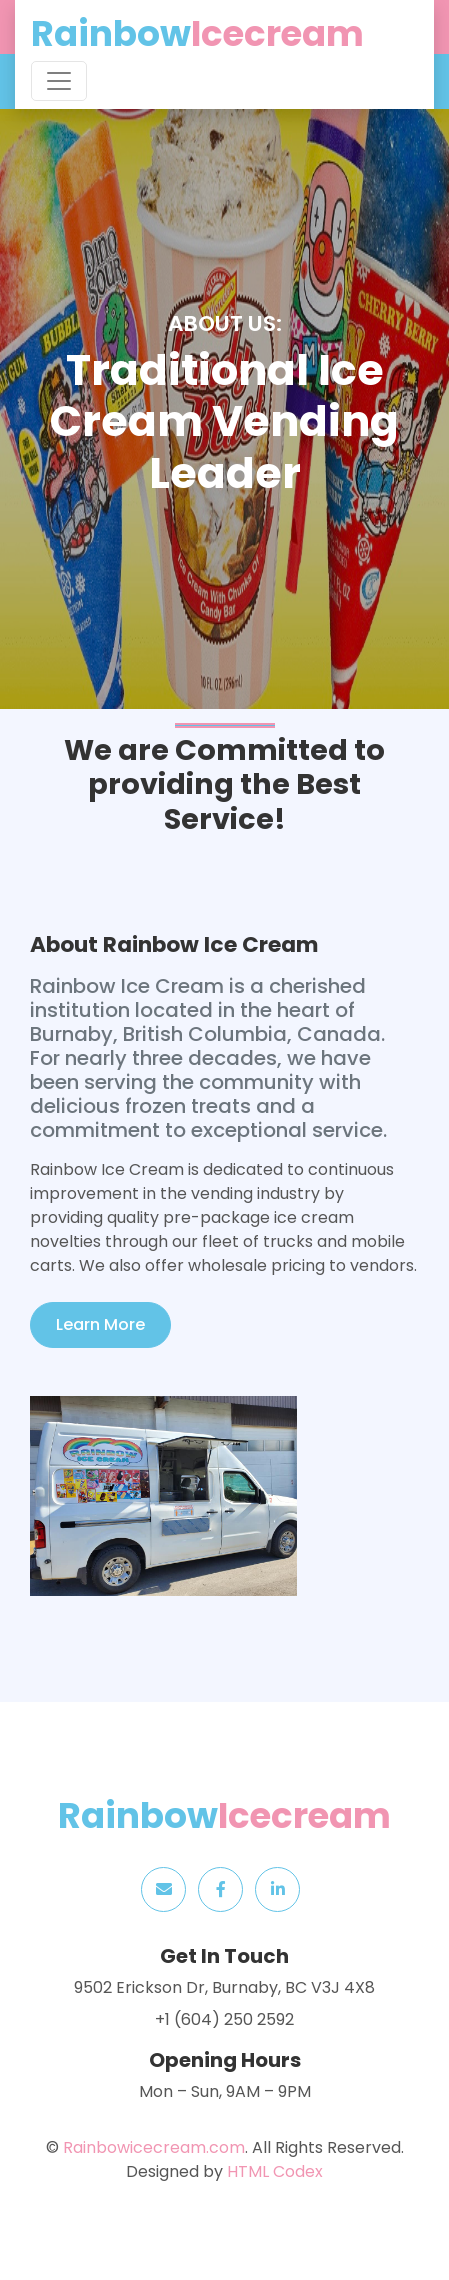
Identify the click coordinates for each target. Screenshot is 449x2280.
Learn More (100, 1324)
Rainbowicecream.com (154, 2147)
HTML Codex (275, 2171)
